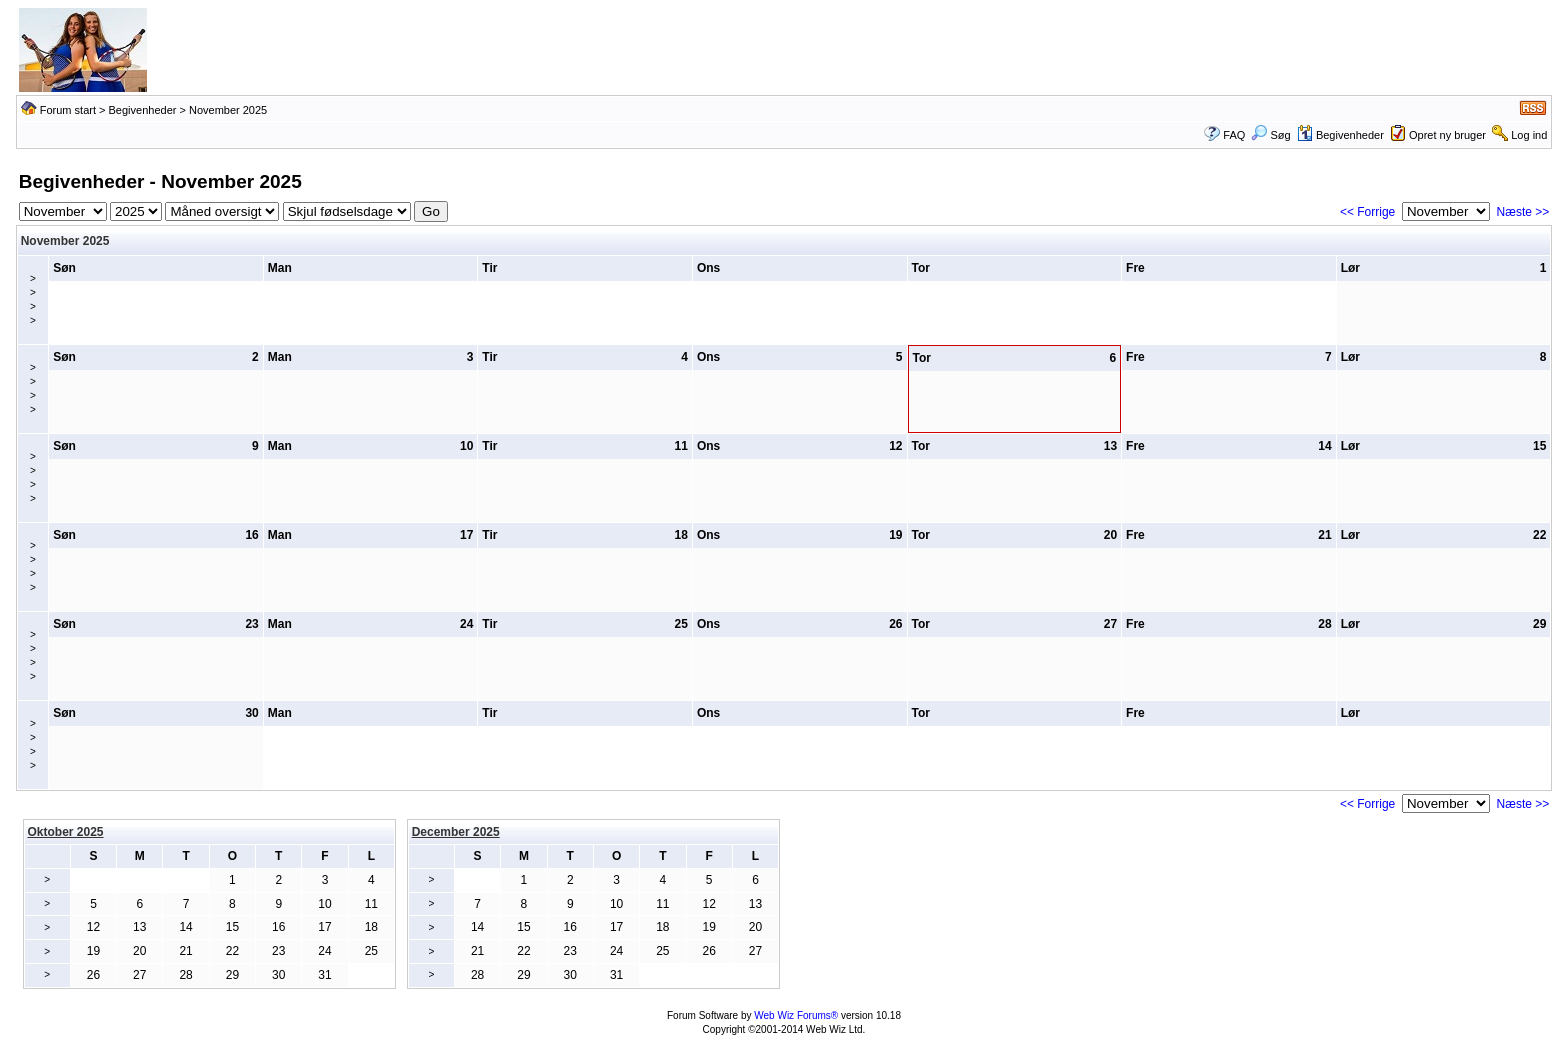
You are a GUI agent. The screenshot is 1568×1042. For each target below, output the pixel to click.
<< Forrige (1367, 212)
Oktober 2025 (66, 832)
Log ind (1529, 135)
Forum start (68, 110)
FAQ (1234, 135)
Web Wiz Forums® (796, 1015)
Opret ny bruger (1447, 135)
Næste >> (1523, 212)
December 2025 (456, 832)
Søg (1270, 135)
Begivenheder (143, 110)
